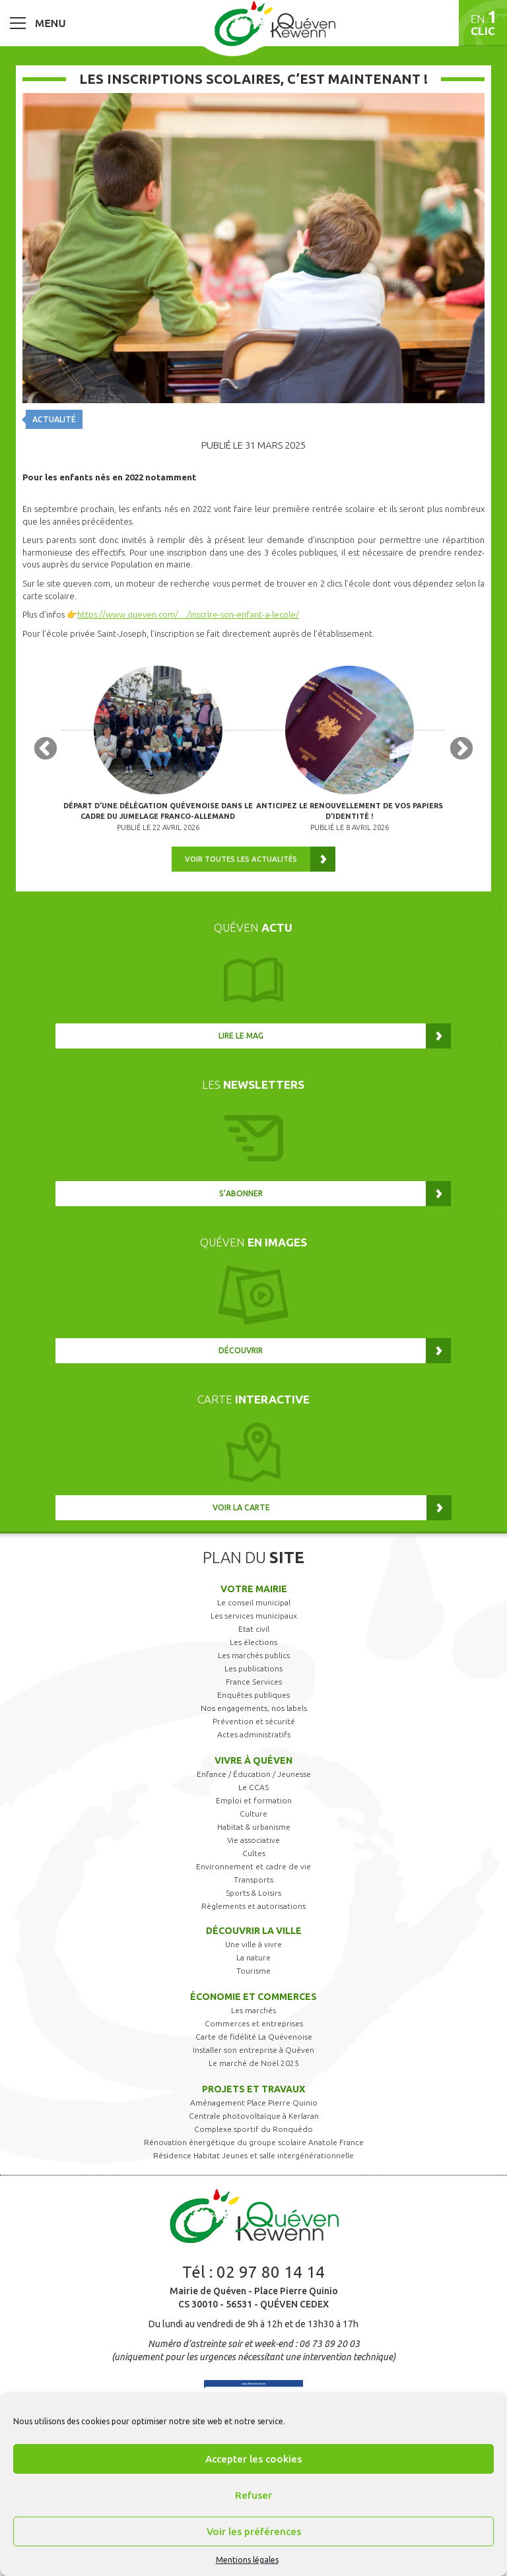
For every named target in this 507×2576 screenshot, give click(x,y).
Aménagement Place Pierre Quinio (254, 2102)
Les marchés (253, 2010)
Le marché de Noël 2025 (254, 2063)
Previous (45, 749)
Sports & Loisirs (253, 1892)
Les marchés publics (254, 1655)
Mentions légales (247, 2560)
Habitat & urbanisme (253, 1826)
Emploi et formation (254, 1800)
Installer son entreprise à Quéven (253, 2049)
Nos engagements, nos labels (254, 1708)
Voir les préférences (254, 2531)
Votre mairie (253, 1589)
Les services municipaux (254, 1615)
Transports (253, 1879)
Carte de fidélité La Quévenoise (253, 2036)
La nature (253, 1957)
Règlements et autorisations (253, 1906)
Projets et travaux (253, 2089)
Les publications (253, 1668)
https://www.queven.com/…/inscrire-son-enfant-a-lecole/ (188, 614)
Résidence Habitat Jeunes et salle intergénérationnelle (253, 2155)
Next (461, 749)
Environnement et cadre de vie (253, 1866)
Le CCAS (253, 1787)
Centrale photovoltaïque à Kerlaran (254, 2115)
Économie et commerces (253, 1996)
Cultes (253, 1853)
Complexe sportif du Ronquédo (253, 2129)
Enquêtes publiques (253, 1694)
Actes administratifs (253, 1734)
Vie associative (253, 1840)
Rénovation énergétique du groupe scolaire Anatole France (254, 2142)
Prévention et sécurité (254, 1721)
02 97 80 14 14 (271, 2272)
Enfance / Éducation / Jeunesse (254, 1774)
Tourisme (253, 1970)
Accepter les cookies (253, 2458)
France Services (254, 1681)
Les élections (253, 1642)
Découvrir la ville (254, 1930)
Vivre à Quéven (253, 1760)
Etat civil (253, 1629)
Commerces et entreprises (254, 2023)
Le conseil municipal (253, 1602)
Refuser (253, 2495)
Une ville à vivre (253, 1944)
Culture (253, 1813)
